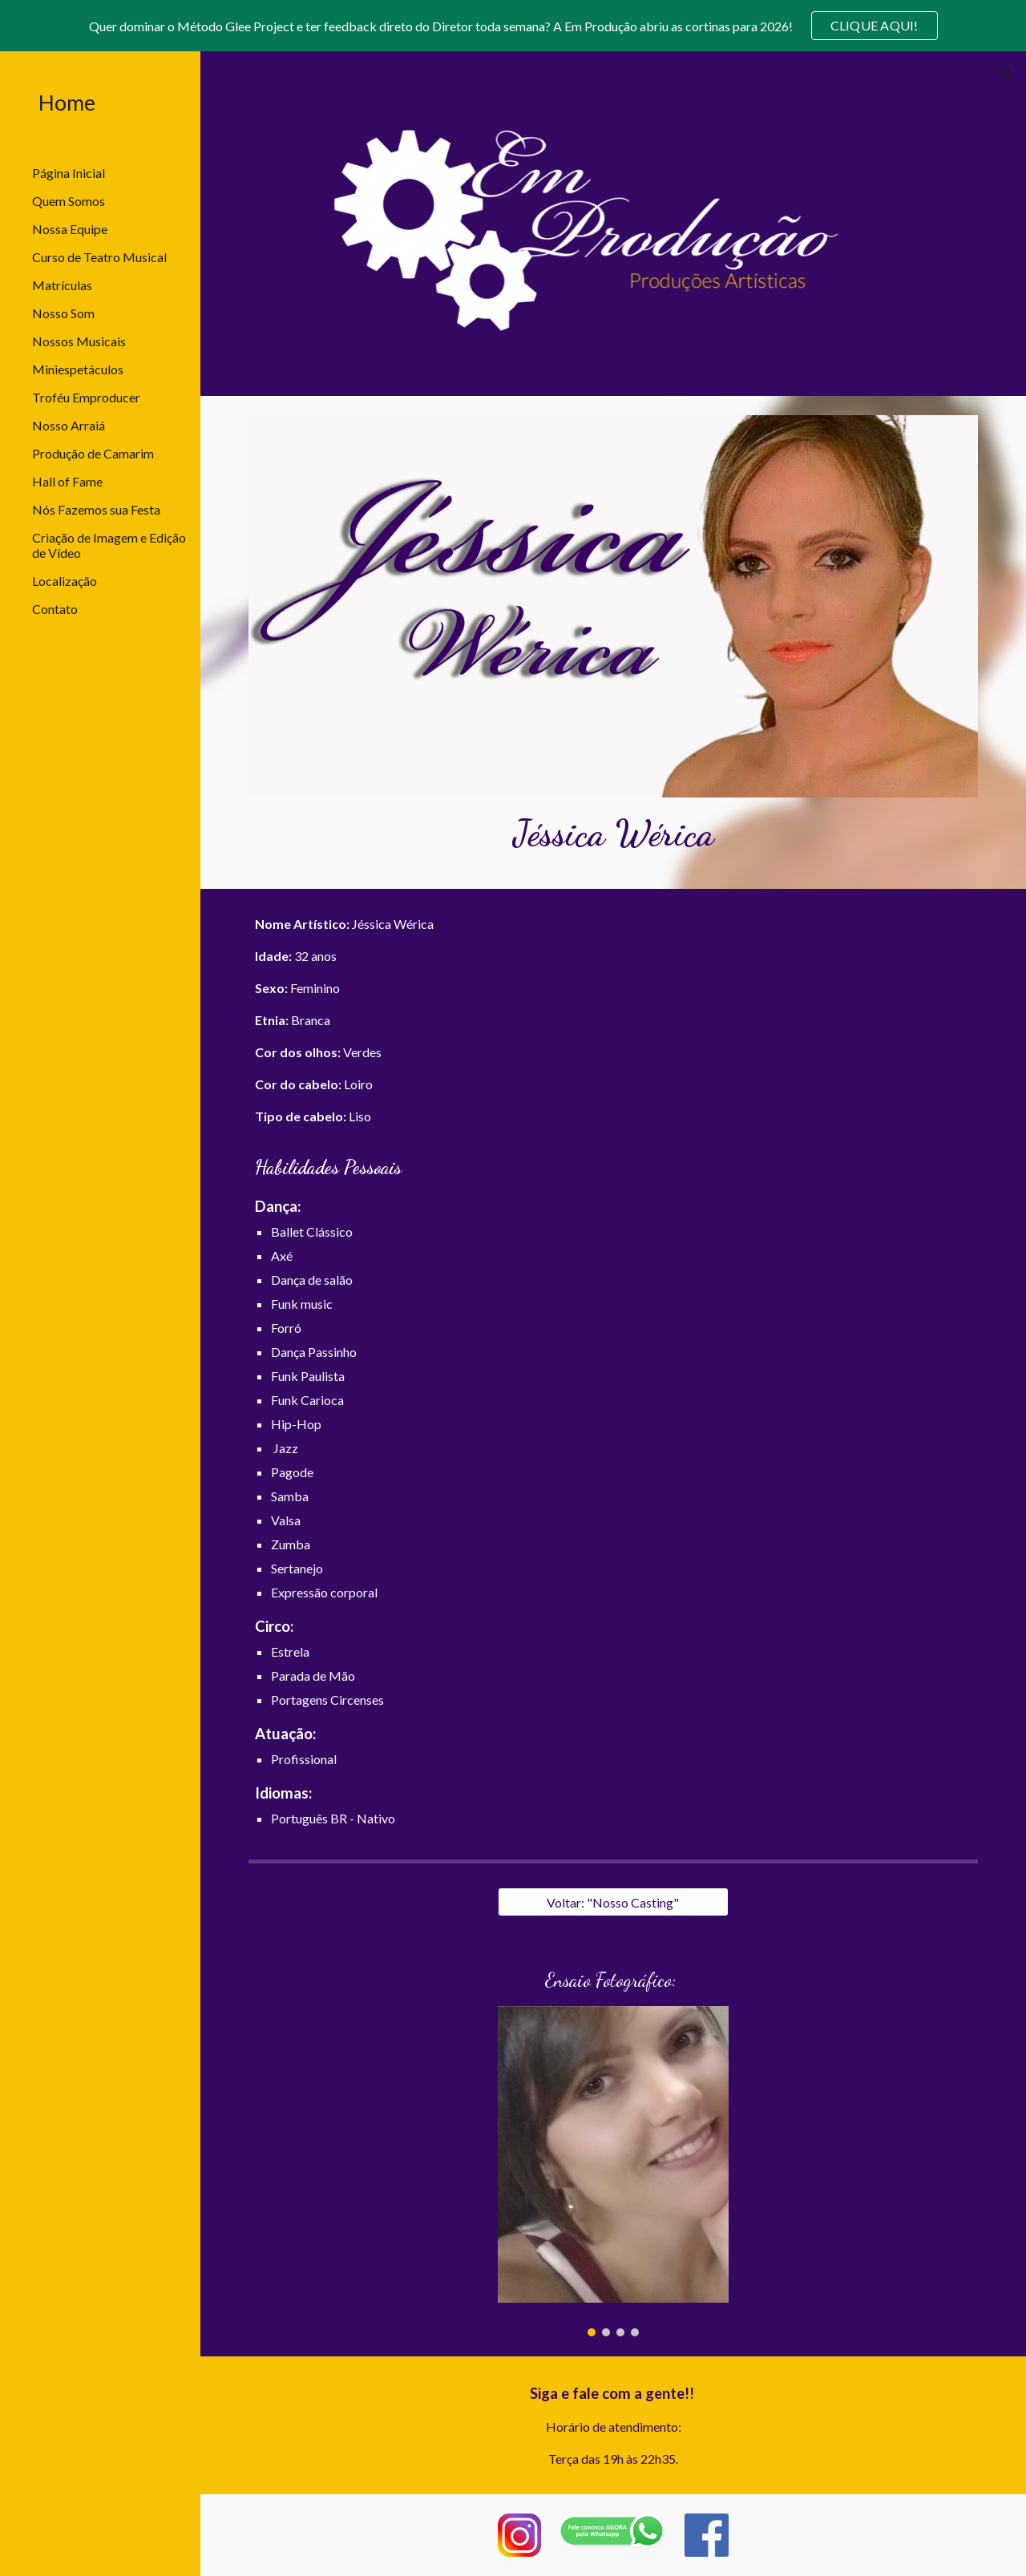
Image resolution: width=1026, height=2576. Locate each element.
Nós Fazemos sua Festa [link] (96, 509)
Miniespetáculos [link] (77, 369)
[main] (613, 833)
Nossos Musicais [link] (79, 341)
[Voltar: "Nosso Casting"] (613, 1902)
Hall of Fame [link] (67, 481)
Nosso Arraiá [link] (68, 425)
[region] (513, 25)
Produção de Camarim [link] (93, 453)
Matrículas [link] (62, 285)
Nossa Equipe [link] (69, 228)
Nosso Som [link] (63, 313)
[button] (1007, 74)
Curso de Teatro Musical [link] (99, 256)
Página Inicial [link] (68, 172)
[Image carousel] (613, 2171)
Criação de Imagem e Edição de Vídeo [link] (109, 545)
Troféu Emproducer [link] (86, 397)
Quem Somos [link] (68, 200)
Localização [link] (64, 580)
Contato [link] (55, 608)
